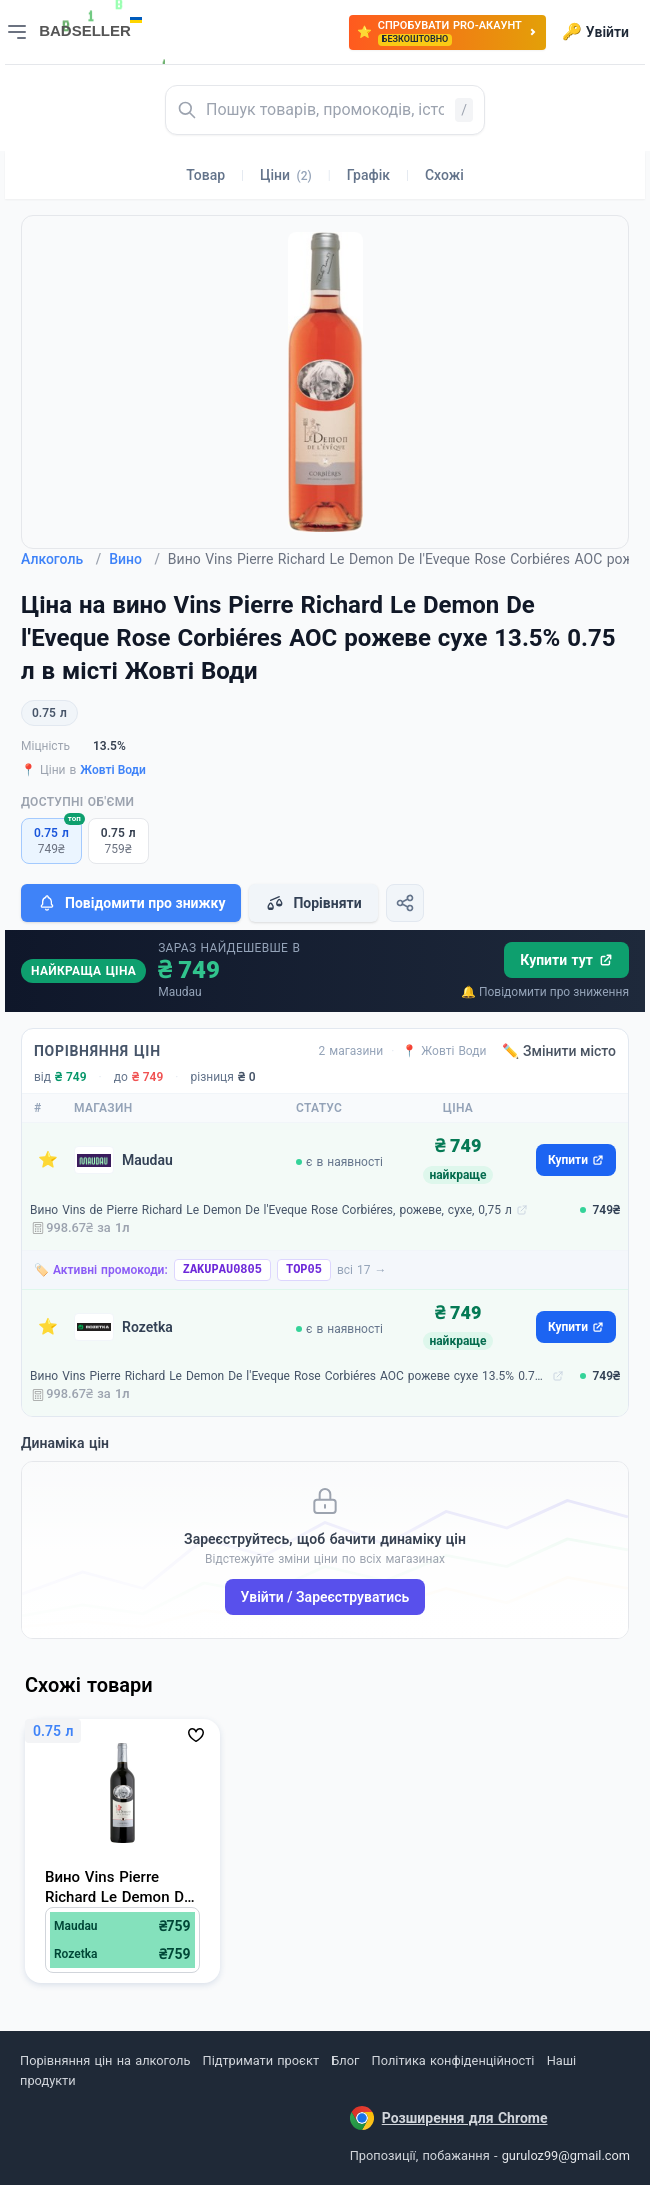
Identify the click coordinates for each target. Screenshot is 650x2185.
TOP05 (304, 1270)
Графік (368, 175)
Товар (205, 175)
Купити (576, 1160)
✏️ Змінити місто (559, 1051)
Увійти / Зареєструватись (325, 1597)
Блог (345, 2060)
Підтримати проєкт (261, 2060)
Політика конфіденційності (453, 2060)
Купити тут (566, 960)
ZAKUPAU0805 (222, 1270)
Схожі (444, 175)
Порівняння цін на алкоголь (105, 2060)
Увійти (595, 32)
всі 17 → (362, 1270)
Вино (134, 559)
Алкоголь (61, 559)
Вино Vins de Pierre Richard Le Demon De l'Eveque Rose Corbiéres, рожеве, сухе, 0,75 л (271, 1210)
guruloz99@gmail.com (566, 2155)
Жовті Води (113, 770)
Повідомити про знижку (131, 903)
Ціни (286, 175)
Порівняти (313, 903)
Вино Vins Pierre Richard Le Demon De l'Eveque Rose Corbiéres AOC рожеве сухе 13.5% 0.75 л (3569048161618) (289, 1376)
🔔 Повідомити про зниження (545, 992)
